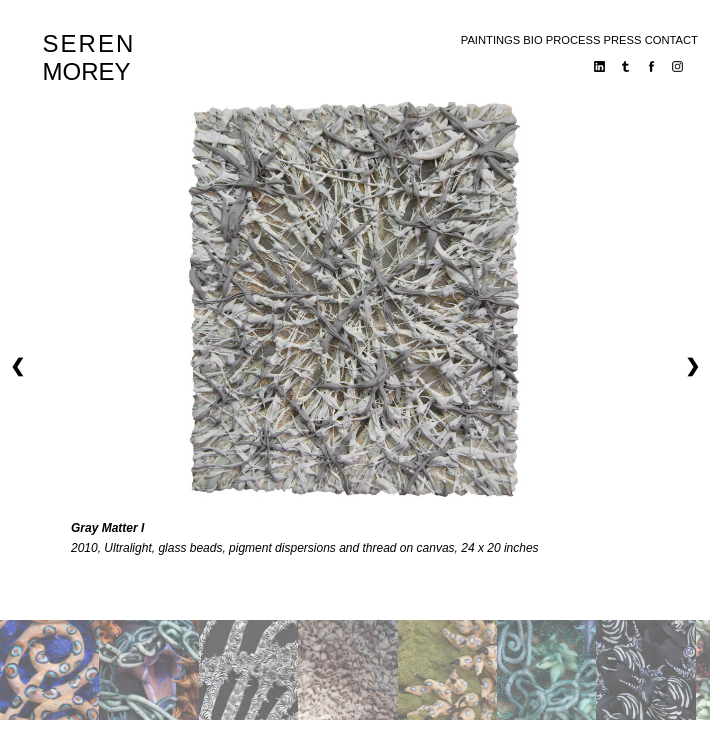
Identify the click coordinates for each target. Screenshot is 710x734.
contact (671, 40)
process (573, 40)
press (623, 40)
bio (532, 40)
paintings (490, 40)
